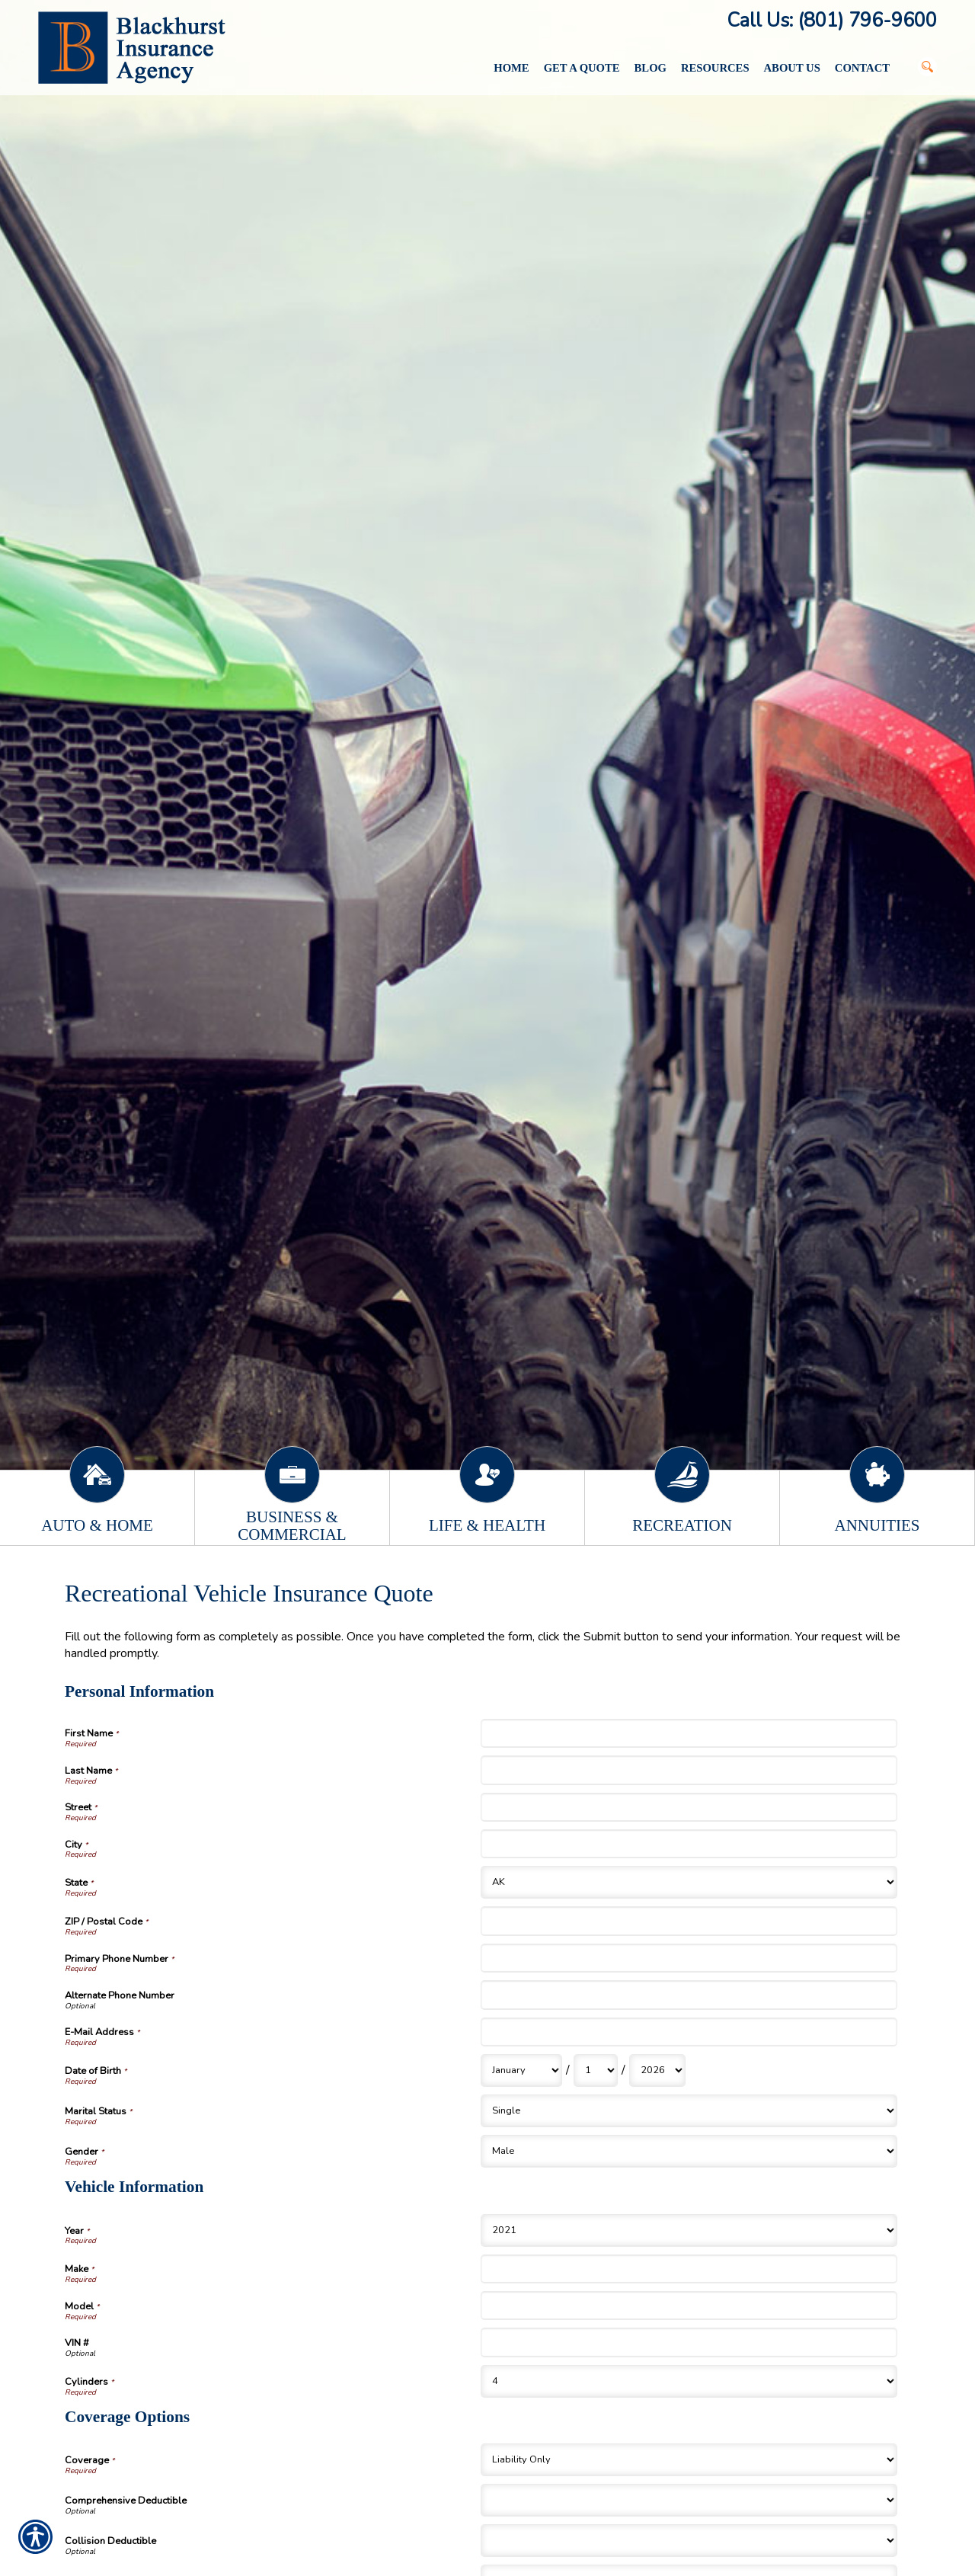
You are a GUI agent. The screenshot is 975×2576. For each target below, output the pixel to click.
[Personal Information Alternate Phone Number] (689, 1994)
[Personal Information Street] (689, 1807)
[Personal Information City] (689, 1843)
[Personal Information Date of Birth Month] (521, 2070)
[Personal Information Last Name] (689, 1769)
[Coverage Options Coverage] (689, 2459)
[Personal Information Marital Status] (689, 2110)
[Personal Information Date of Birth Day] (596, 2070)
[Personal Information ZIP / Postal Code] (689, 1920)
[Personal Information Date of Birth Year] (657, 2070)
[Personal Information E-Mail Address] (689, 2032)
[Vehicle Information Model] (689, 2305)
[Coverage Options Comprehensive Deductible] (689, 2500)
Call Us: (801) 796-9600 (832, 21)
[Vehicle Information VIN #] (689, 2342)
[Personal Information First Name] (689, 1733)
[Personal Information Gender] (689, 2151)
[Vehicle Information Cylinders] (689, 2381)
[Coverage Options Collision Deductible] (689, 2540)
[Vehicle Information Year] (689, 2230)
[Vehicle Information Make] (689, 2268)
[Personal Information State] (689, 1882)
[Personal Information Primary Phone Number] (689, 1958)
